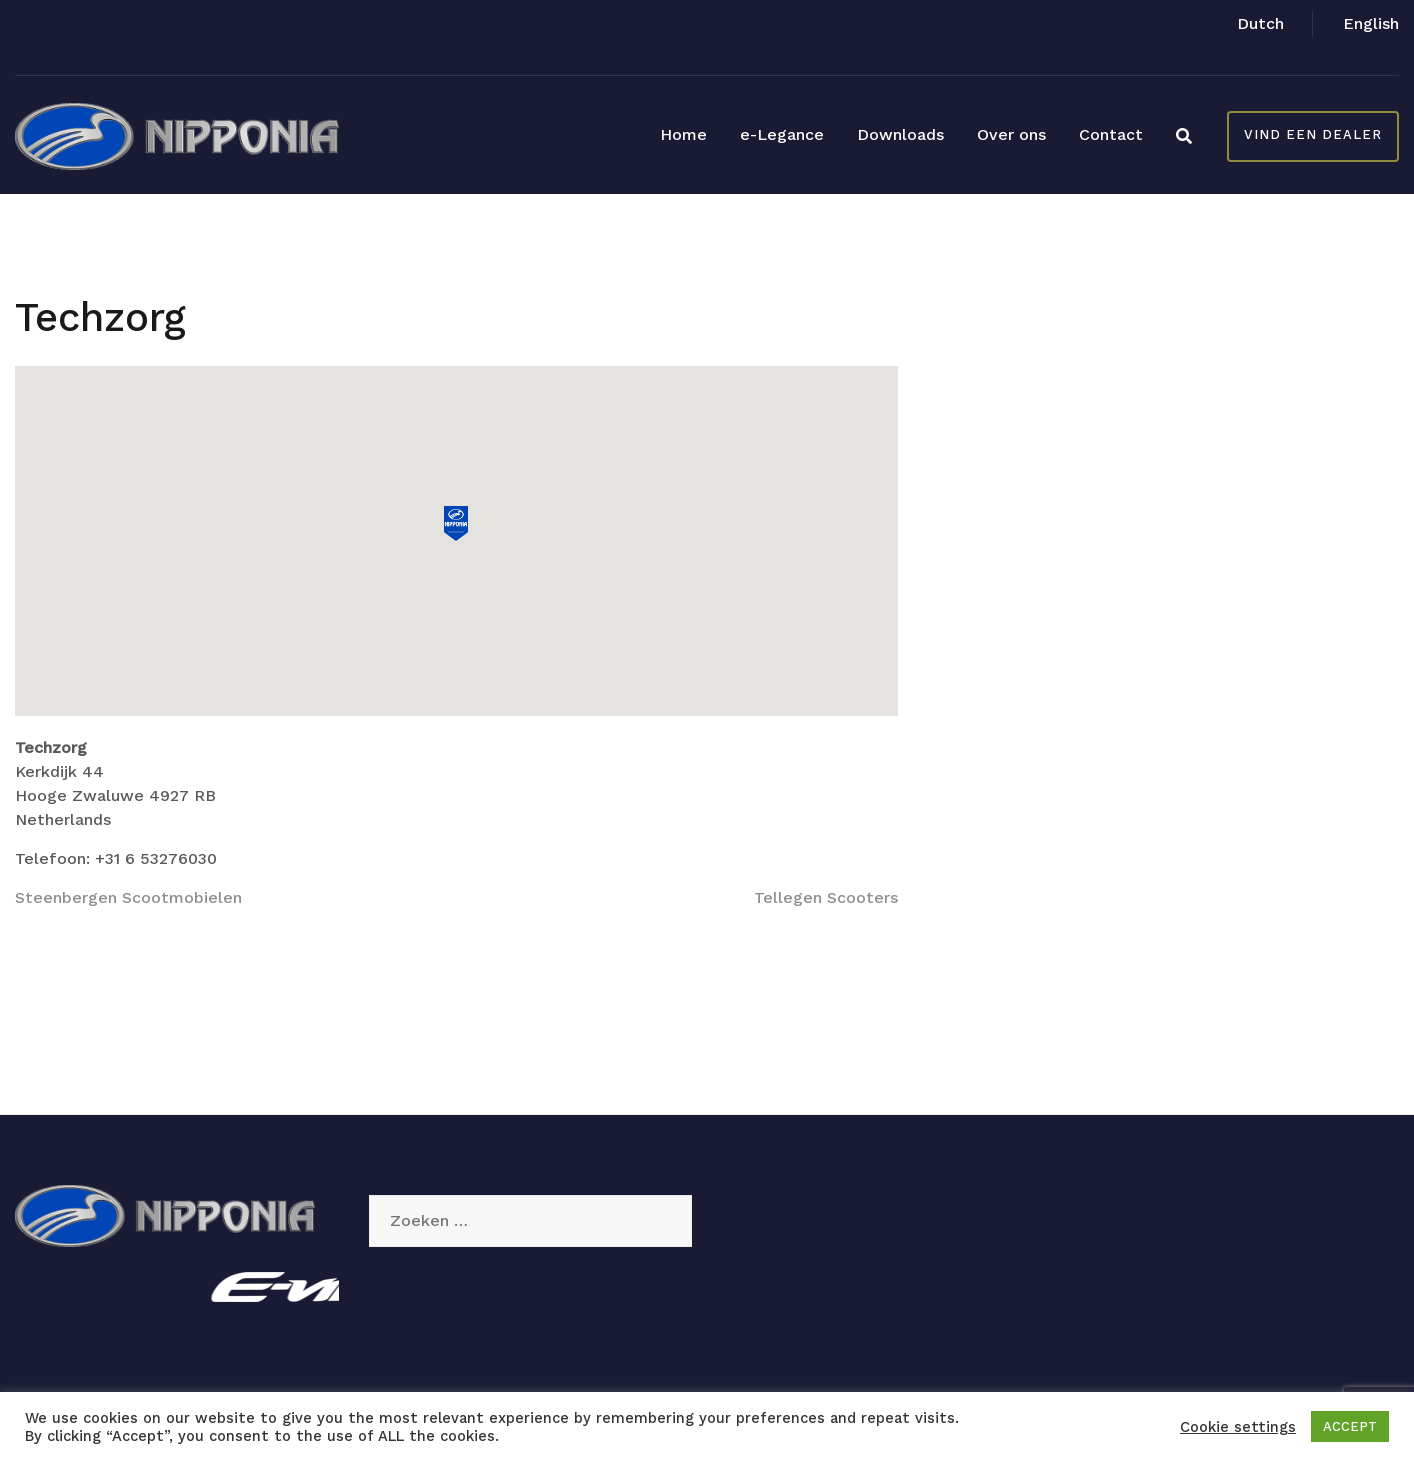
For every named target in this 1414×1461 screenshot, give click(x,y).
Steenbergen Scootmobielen (128, 897)
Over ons (1011, 134)
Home (683, 134)
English (1371, 23)
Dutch (1260, 23)
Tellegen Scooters (826, 897)
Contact (1111, 134)
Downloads (900, 134)
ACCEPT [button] (1350, 1426)
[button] (456, 523)
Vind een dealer (1313, 134)
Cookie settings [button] (1238, 1427)
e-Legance (782, 134)
